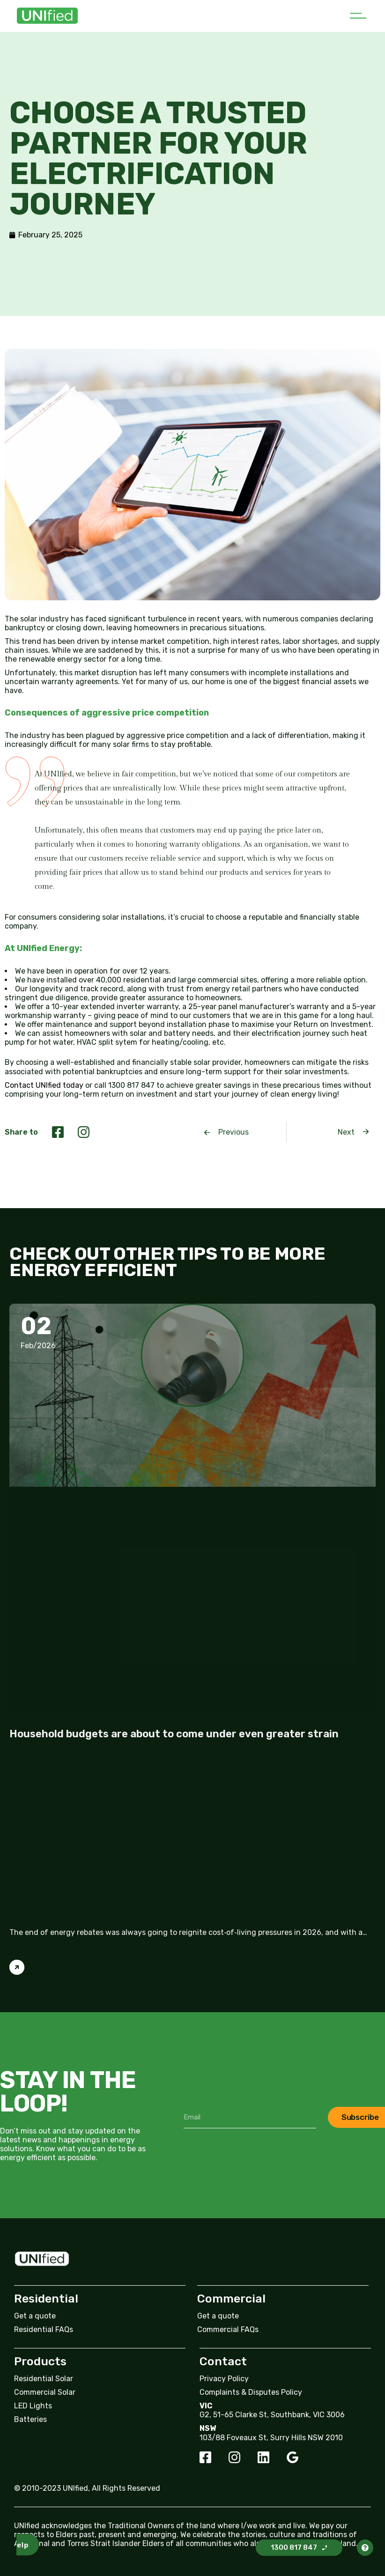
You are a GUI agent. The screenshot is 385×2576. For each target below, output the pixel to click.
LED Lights (33, 2405)
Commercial (231, 2298)
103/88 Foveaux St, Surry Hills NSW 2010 (271, 2437)
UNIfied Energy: (50, 948)
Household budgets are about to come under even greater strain (174, 1733)
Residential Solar (43, 2378)
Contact (223, 2361)
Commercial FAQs (228, 2329)
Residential (46, 2298)
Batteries (30, 2419)
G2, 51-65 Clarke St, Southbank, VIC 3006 (272, 2414)
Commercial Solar (44, 2392)
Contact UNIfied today (44, 1085)
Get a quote (35, 2315)
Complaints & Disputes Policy (251, 2392)
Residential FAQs (43, 2329)
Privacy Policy (224, 2378)
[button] (357, 16)
